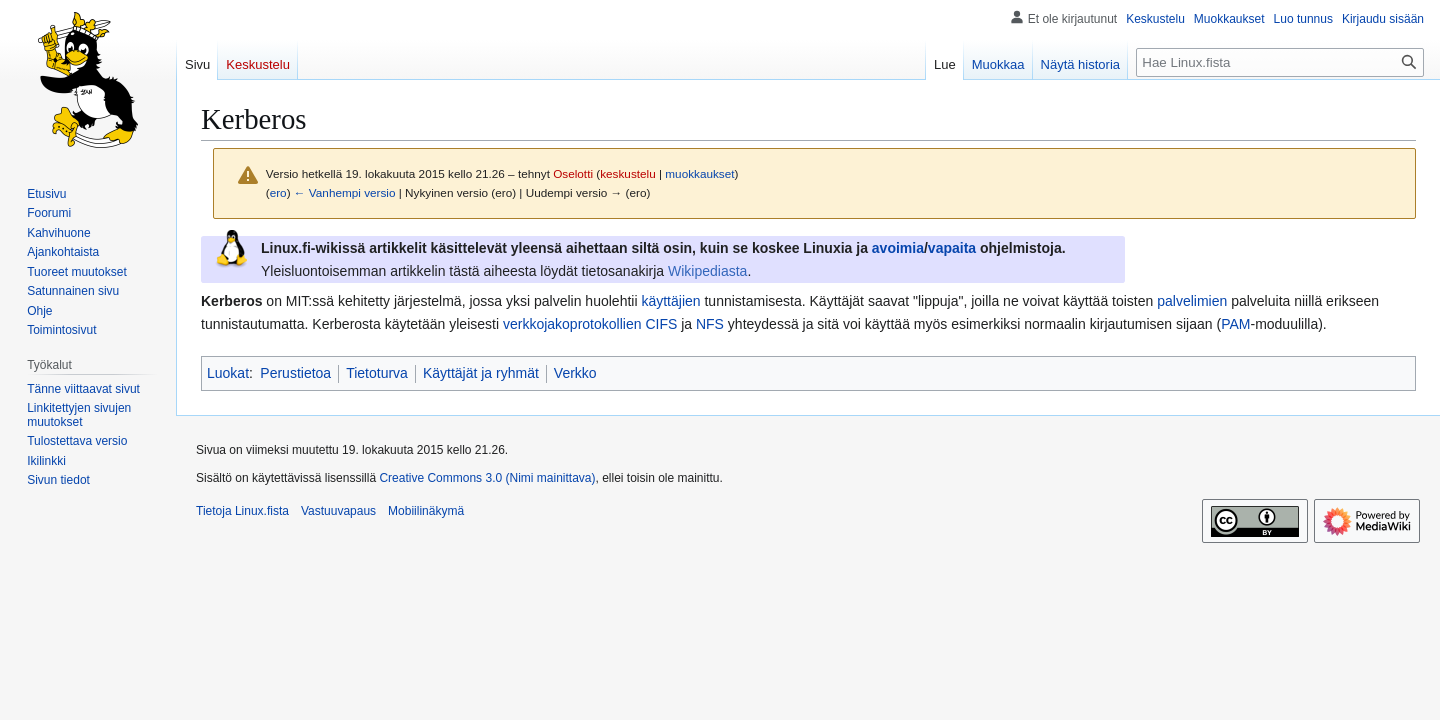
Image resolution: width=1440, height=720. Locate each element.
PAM (1235, 324)
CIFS (661, 324)
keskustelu (628, 173)
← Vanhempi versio (345, 192)
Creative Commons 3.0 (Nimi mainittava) (487, 478)
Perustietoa (295, 373)
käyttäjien (670, 301)
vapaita (952, 248)
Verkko (575, 373)
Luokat (228, 373)
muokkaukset (699, 173)
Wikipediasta (707, 271)
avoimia (898, 248)
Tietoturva (377, 373)
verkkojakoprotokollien (572, 324)
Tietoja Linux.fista (242, 511)
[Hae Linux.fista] (1280, 62)
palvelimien (1192, 301)
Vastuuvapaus (338, 511)
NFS (710, 324)
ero (278, 192)
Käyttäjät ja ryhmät (481, 373)
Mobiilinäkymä (426, 511)
